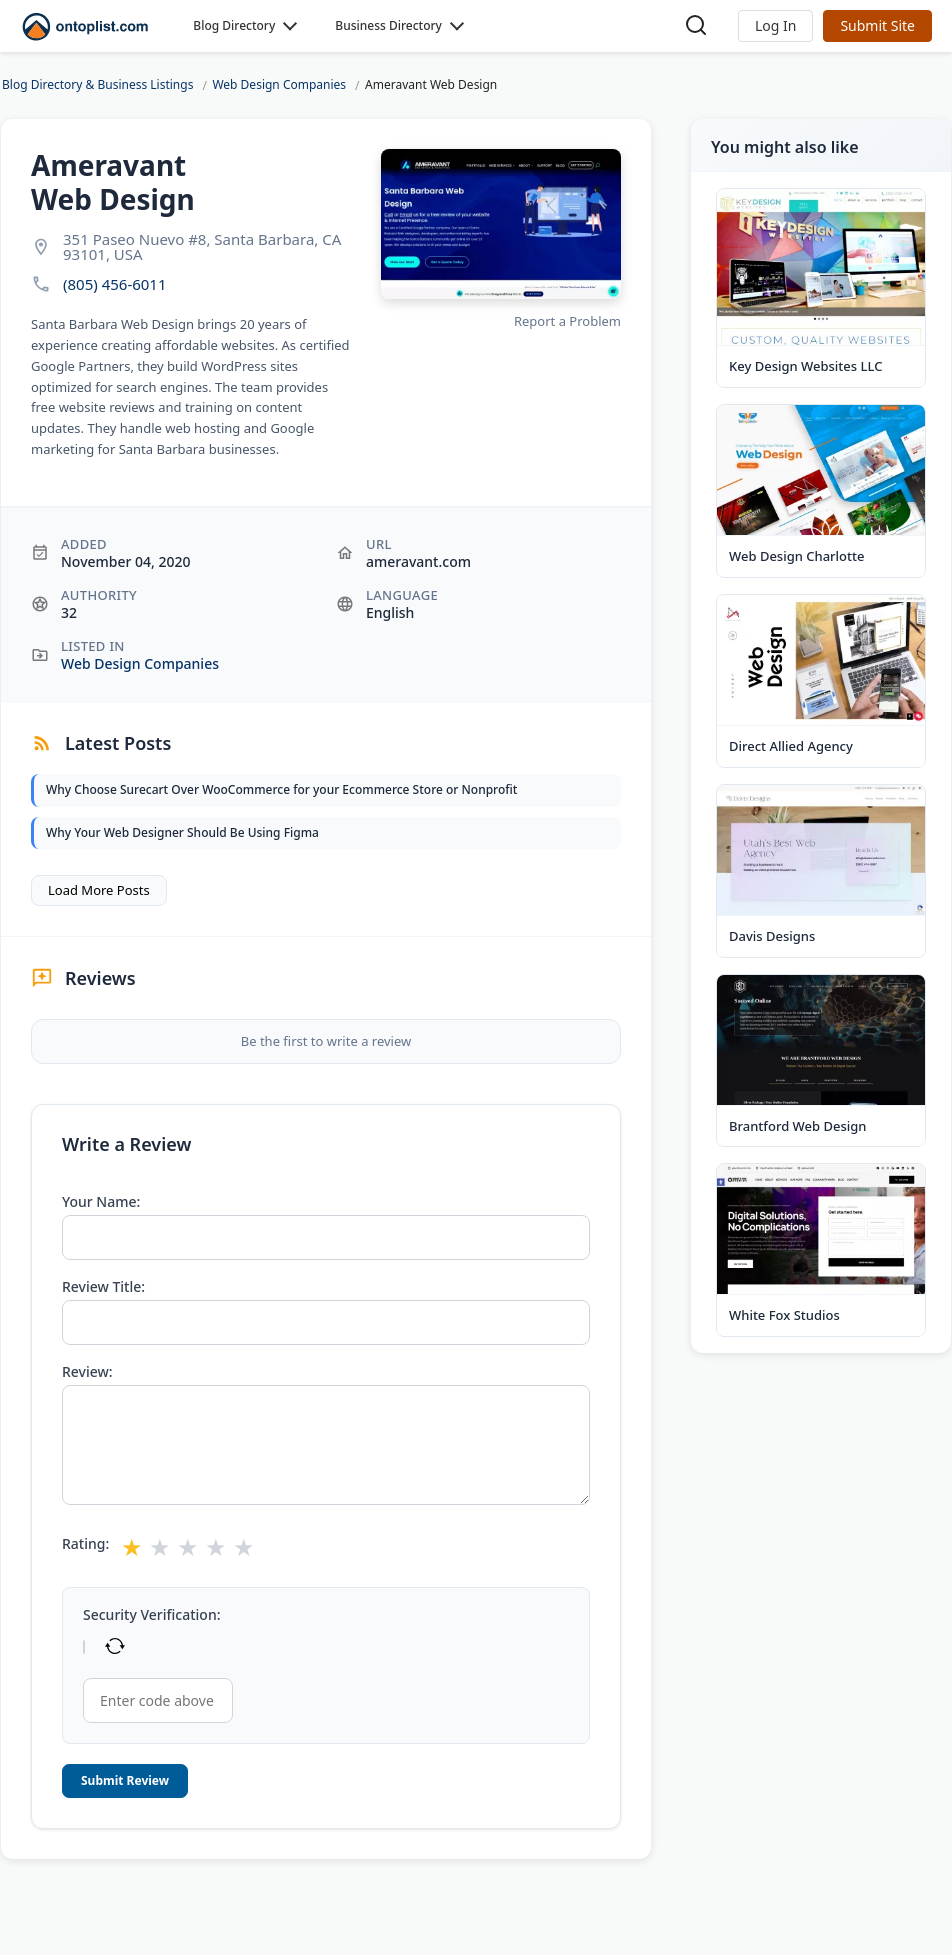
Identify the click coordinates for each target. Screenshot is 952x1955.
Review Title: (103, 1287)
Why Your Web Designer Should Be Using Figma (182, 832)
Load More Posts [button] (99, 890)
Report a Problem (567, 321)
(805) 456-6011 (115, 284)
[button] (775, 26)
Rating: (85, 1544)
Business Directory (388, 25)
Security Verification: (151, 1615)
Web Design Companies (140, 663)
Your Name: (101, 1202)
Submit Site (877, 25)
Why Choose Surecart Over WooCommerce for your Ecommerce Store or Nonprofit (281, 789)
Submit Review (125, 1780)
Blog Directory (234, 25)
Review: (87, 1372)
